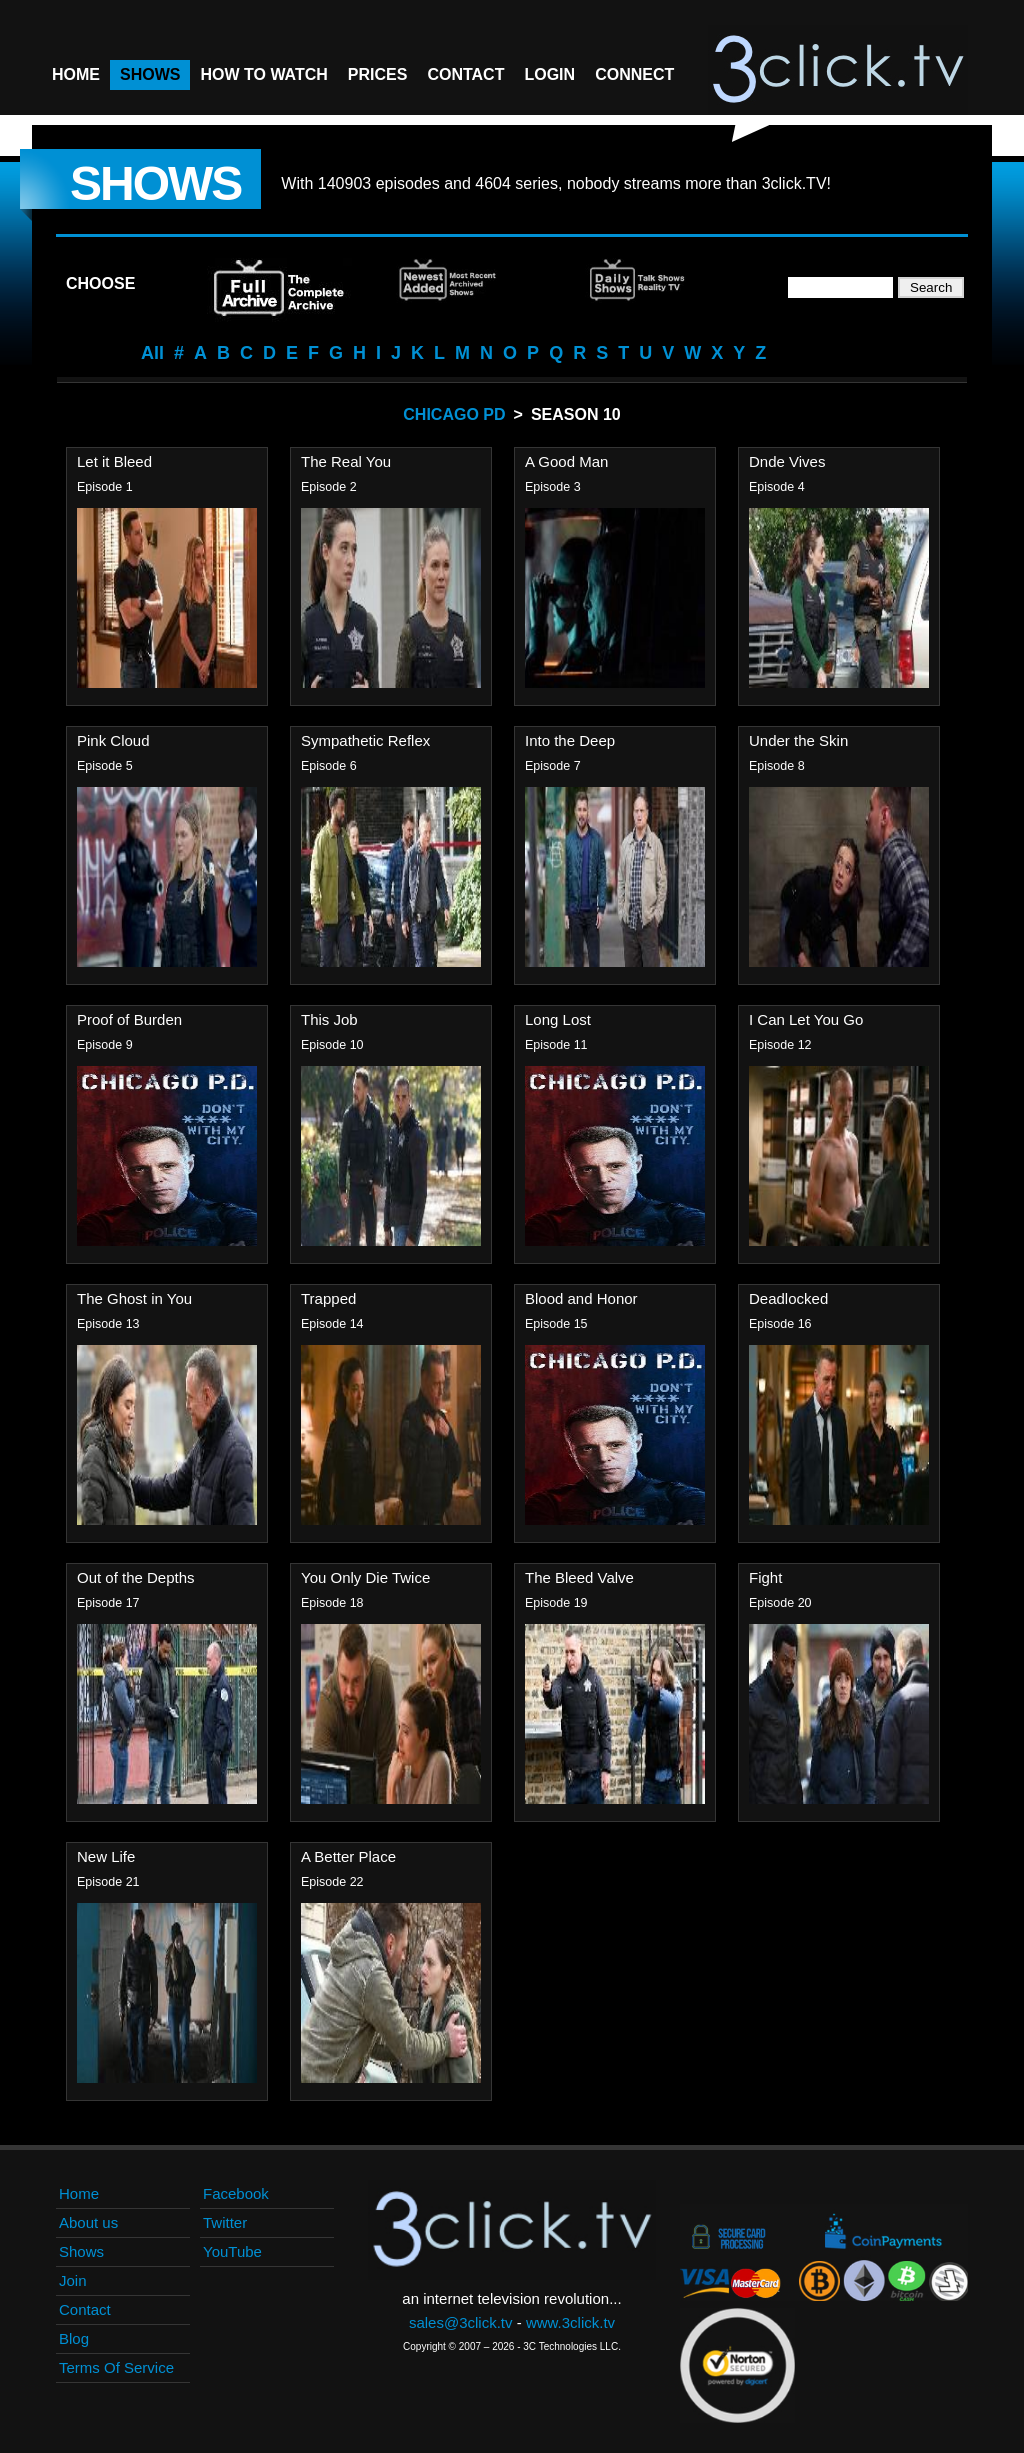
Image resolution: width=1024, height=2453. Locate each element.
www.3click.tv (570, 2322)
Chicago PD (454, 414)
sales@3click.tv (461, 2322)
